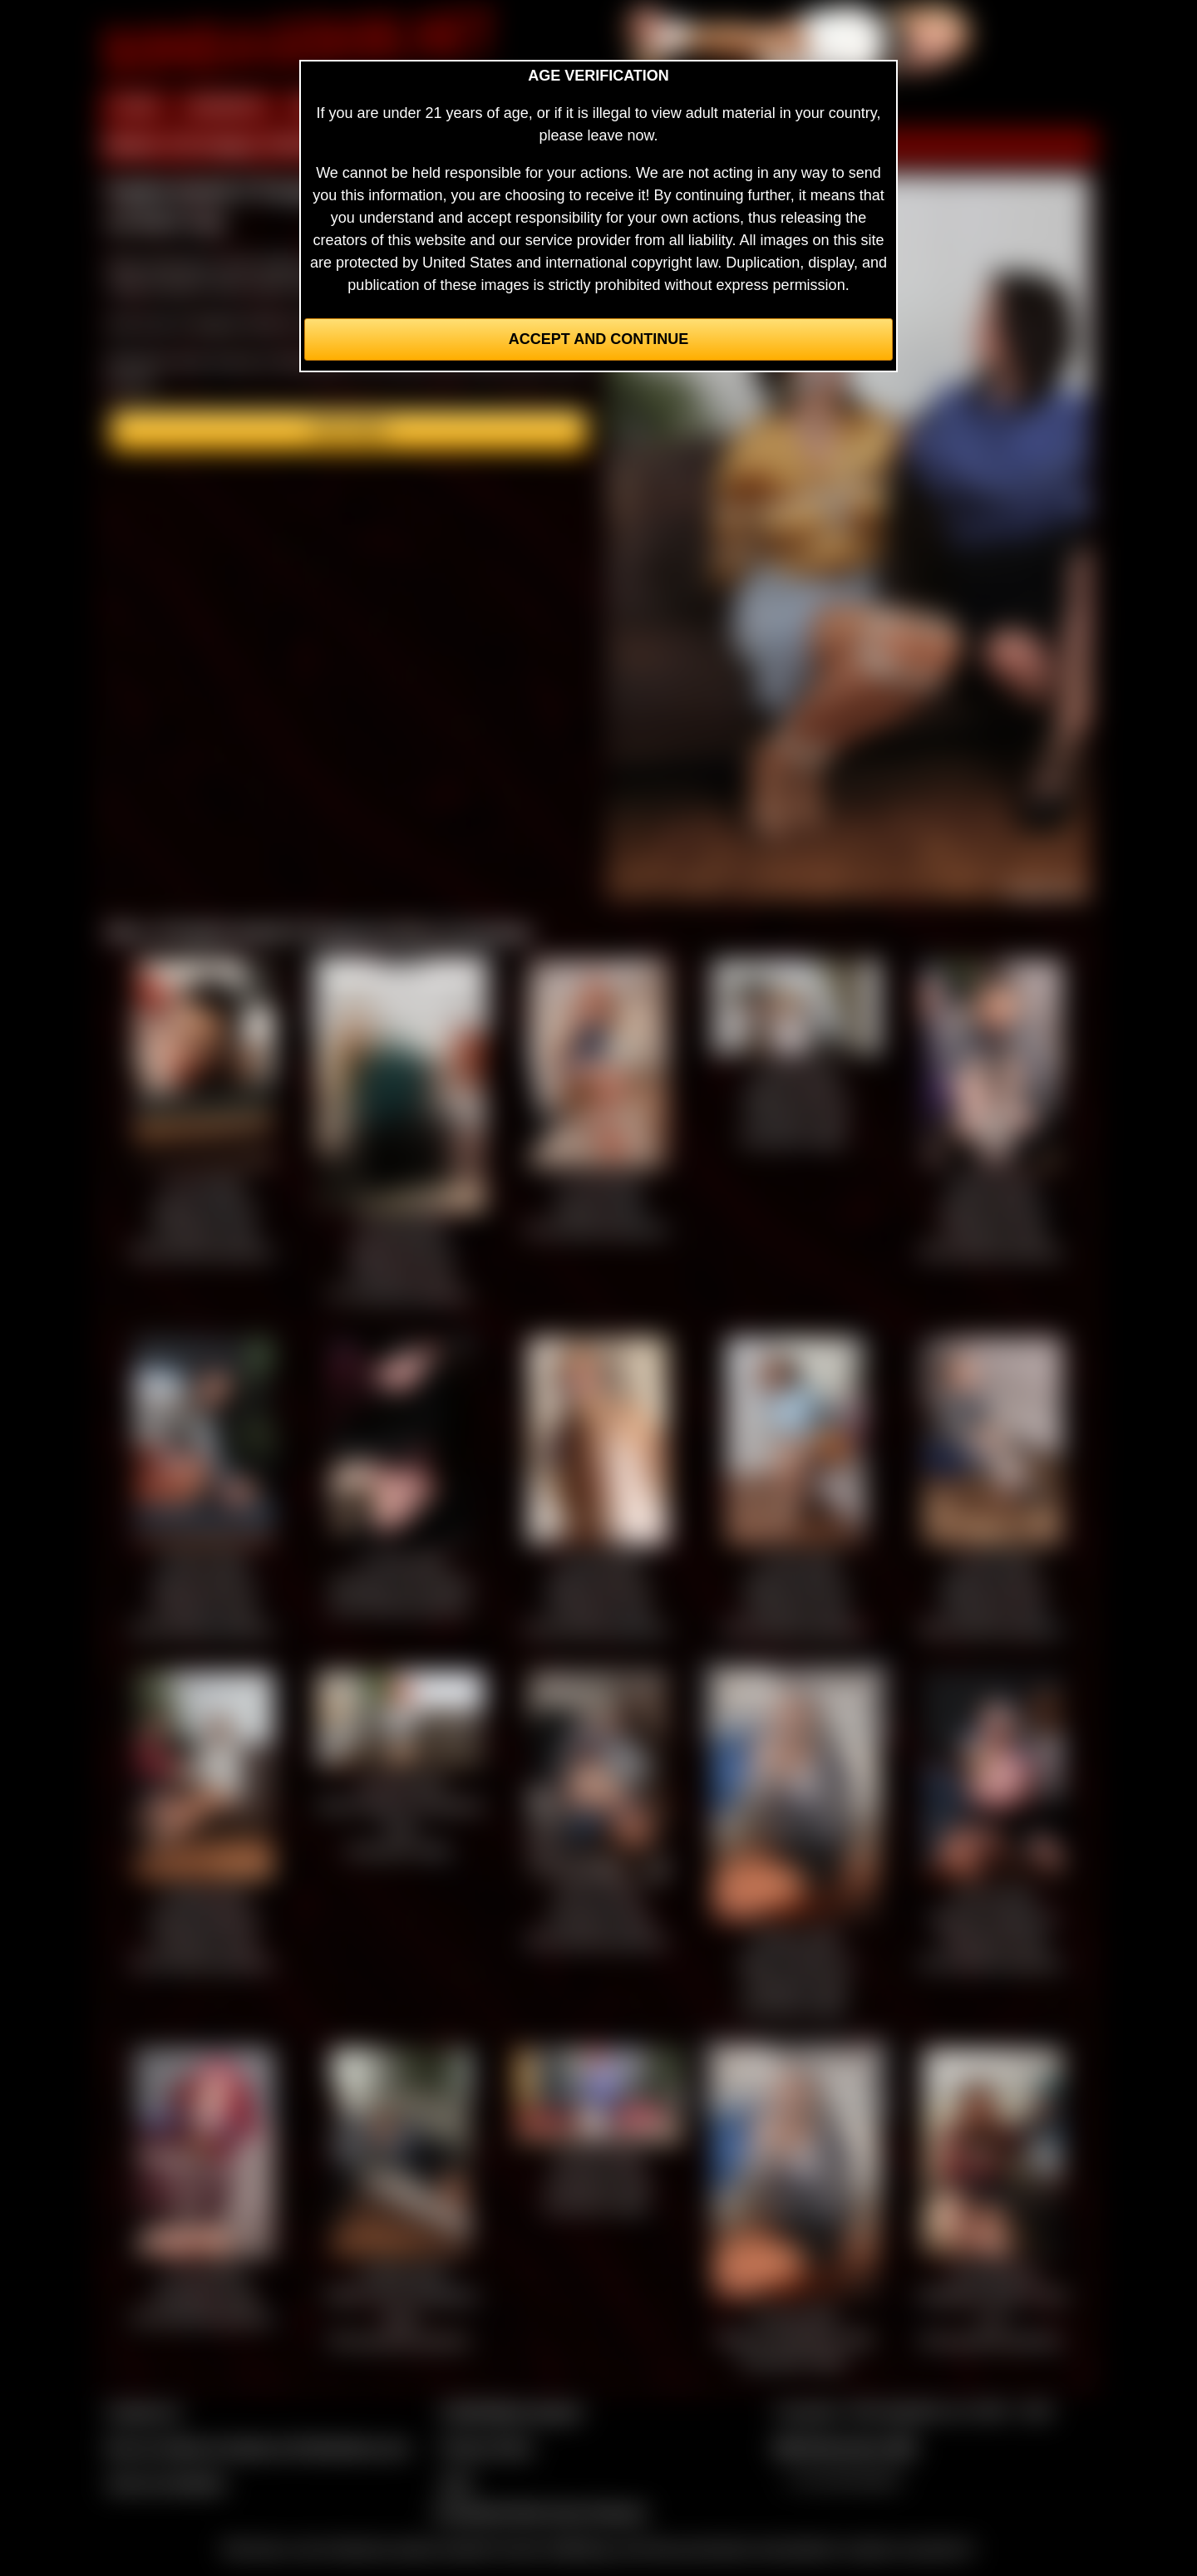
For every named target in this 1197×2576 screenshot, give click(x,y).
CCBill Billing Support (511, 2411)
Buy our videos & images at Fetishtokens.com (258, 2447)
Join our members (166, 2483)
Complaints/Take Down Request (539, 2512)
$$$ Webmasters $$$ (845, 2447)
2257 (456, 2483)
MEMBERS (226, 106)
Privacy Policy (486, 2447)
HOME (135, 106)
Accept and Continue (598, 339)
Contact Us (143, 2411)
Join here (348, 430)
